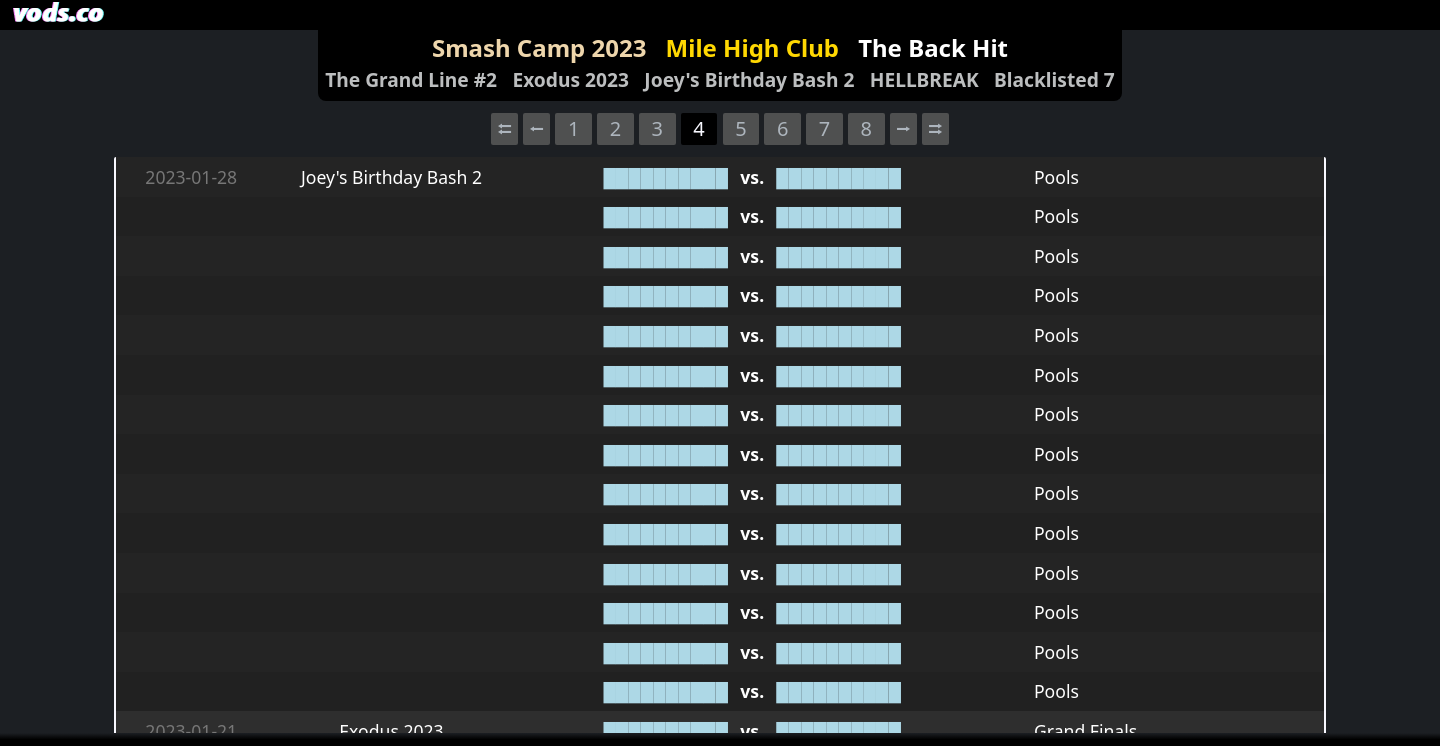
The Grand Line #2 (411, 79)
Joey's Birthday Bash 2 (749, 79)
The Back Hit (933, 47)
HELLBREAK (924, 79)
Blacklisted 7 (1054, 79)
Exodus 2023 (570, 79)
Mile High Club (752, 47)
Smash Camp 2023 (539, 47)
